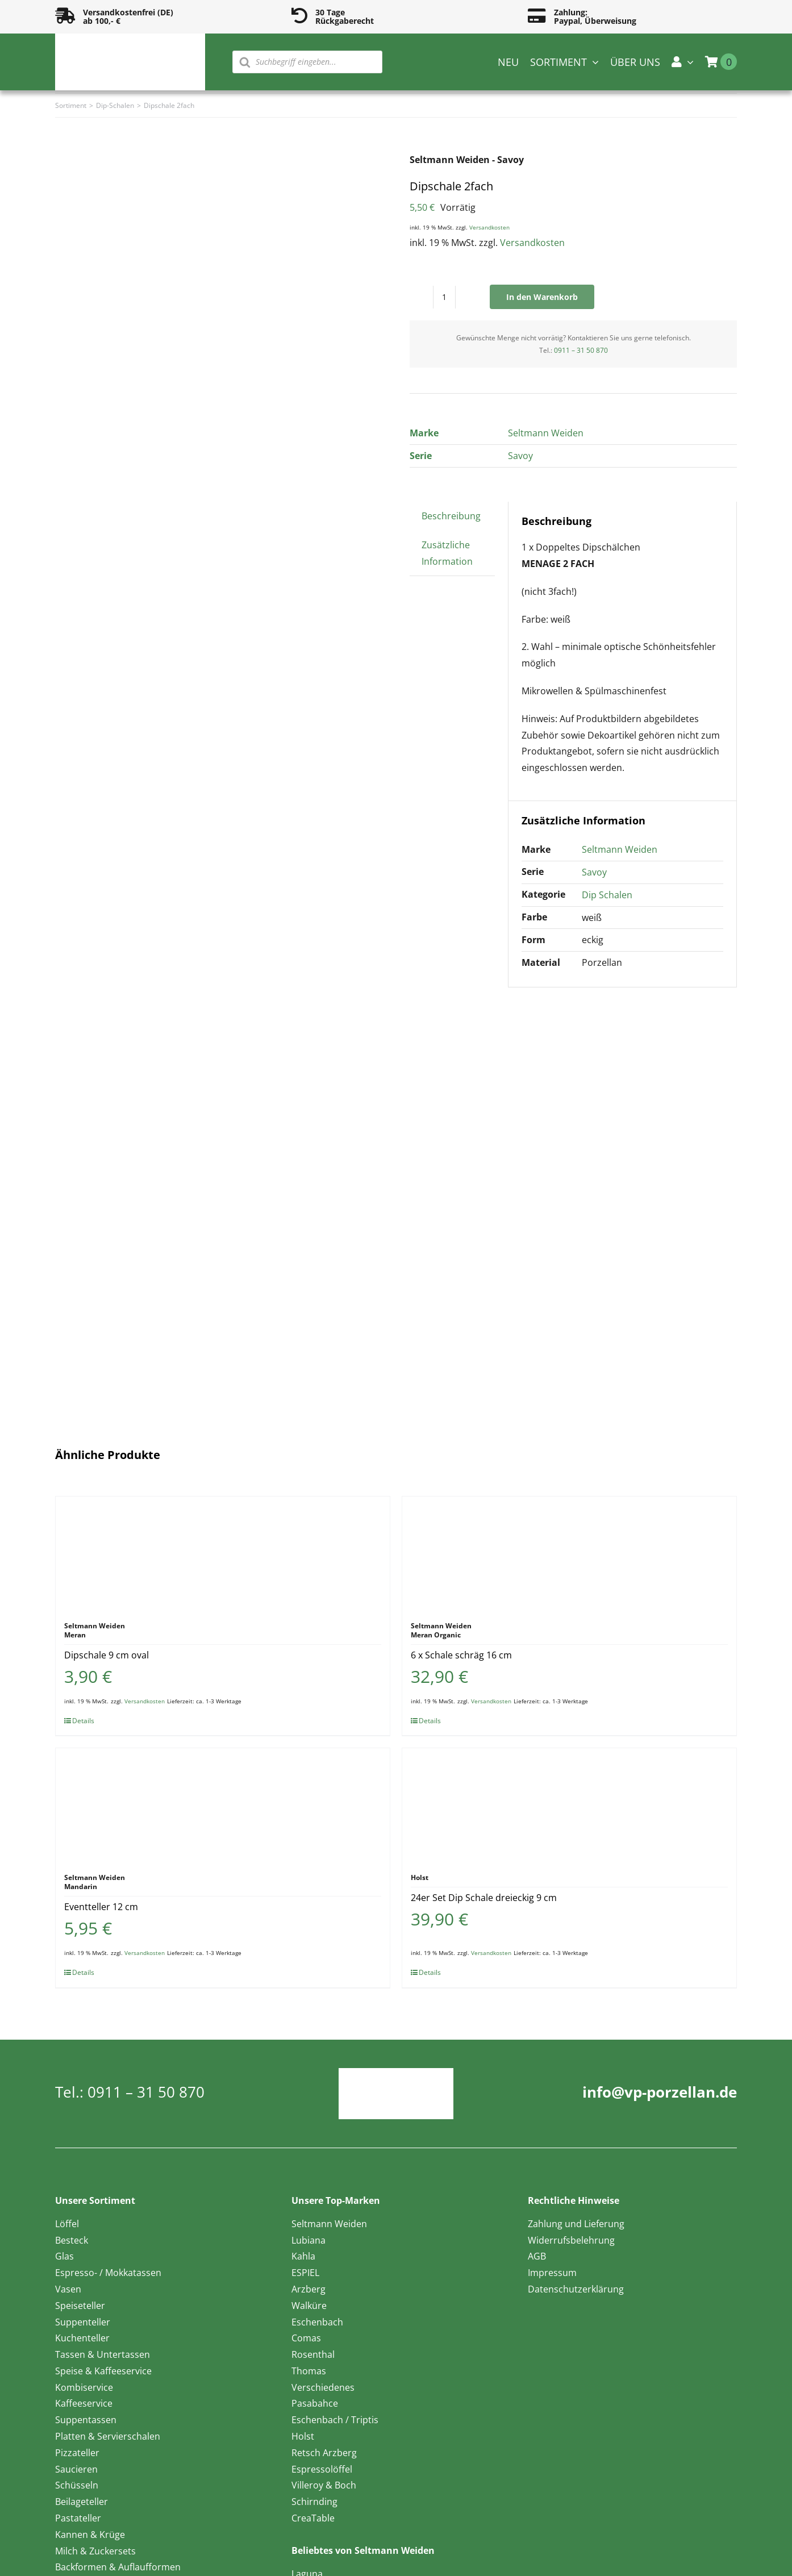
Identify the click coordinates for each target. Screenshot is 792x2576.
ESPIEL (305, 2272)
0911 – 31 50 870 (581, 350)
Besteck (71, 2240)
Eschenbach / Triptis (334, 2420)
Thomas (308, 2371)
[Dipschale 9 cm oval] (223, 1553)
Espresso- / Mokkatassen (108, 2272)
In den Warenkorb (542, 296)
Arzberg (308, 2289)
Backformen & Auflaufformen (118, 2567)
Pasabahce (314, 2403)
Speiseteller (80, 2305)
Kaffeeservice (83, 2403)
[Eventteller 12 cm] (223, 1805)
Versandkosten (489, 227)
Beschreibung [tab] (451, 516)
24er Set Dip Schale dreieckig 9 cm (484, 1897)
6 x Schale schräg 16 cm (461, 1655)
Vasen (68, 2289)
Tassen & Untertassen (102, 2354)
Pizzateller (77, 2452)
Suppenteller (82, 2322)
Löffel (67, 2223)
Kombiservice (84, 2387)
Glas (64, 2256)
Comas (306, 2338)
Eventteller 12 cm (101, 1906)
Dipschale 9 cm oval (106, 1655)
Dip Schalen (607, 895)
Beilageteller (81, 2501)
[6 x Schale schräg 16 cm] (569, 1553)
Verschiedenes (323, 2387)
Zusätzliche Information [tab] (447, 553)
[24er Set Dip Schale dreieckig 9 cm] (569, 1805)
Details (83, 1720)
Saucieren (76, 2469)
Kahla (303, 2256)
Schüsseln (76, 2485)
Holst (302, 2436)
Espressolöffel (321, 2469)
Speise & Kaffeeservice (103, 2371)
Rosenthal (313, 2354)
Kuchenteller (82, 2338)
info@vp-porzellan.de (659, 2092)
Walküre (309, 2305)
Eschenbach (317, 2322)
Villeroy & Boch (323, 2485)
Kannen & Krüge (90, 2534)
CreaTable (313, 2518)
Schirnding (314, 2501)
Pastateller (78, 2518)
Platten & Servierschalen (107, 2436)
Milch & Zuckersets (95, 2551)
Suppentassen (85, 2420)
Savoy (520, 455)
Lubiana (308, 2240)
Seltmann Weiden (545, 433)
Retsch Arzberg (324, 2452)
